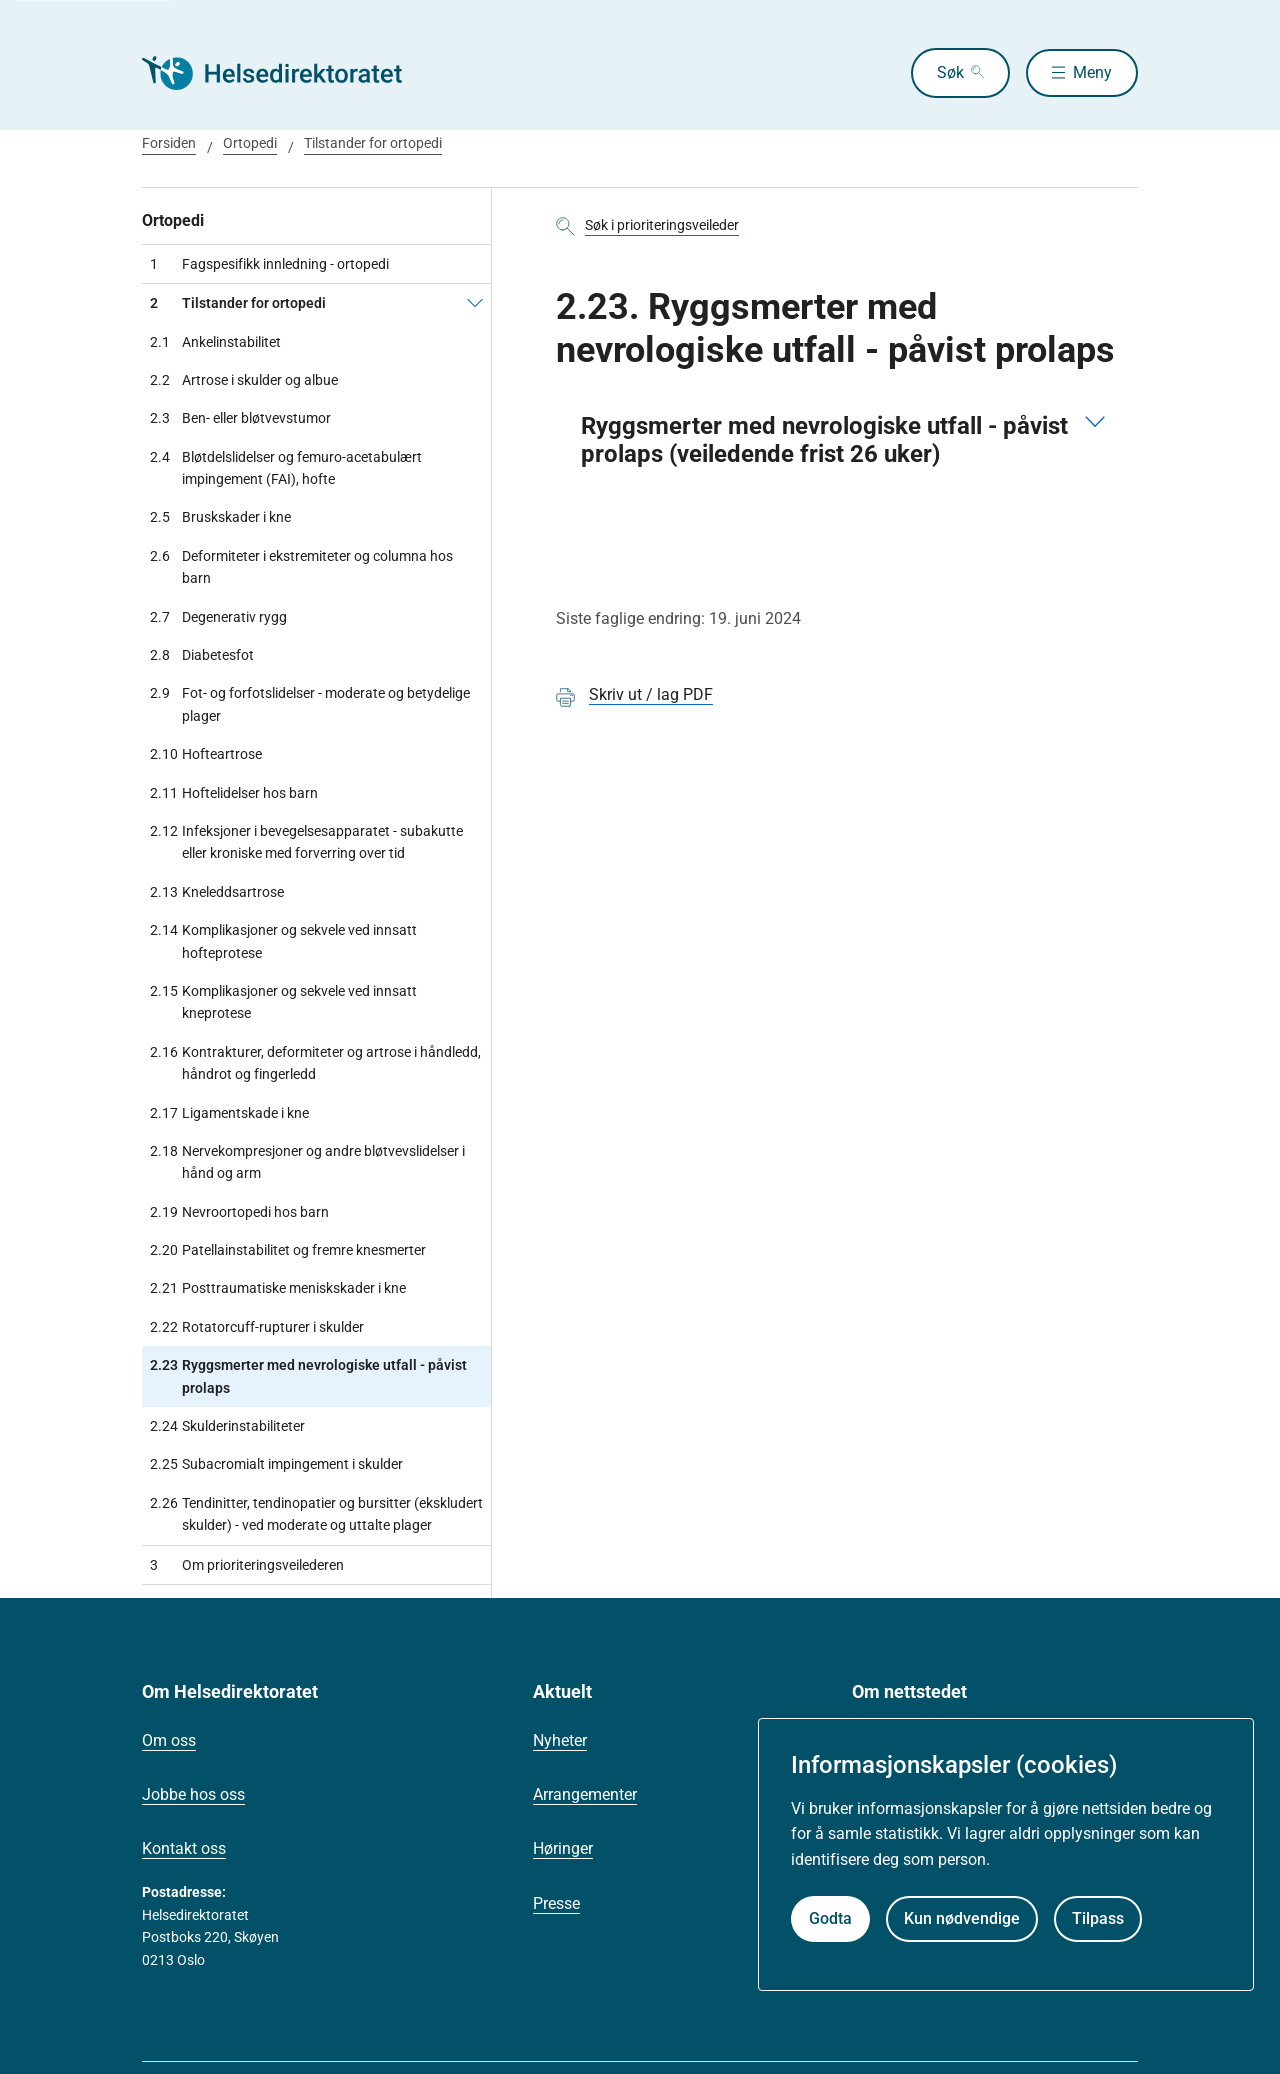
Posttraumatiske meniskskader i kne (278, 1288)
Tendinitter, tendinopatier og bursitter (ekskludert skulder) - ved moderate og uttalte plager (316, 1514)
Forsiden (169, 143)
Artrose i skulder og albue (244, 380)
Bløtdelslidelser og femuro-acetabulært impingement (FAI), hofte (286, 468)
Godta (830, 1918)
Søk (945, 72)
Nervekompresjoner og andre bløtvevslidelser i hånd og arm (307, 1162)
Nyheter (560, 1740)
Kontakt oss (184, 1848)
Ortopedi (250, 143)
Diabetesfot (202, 655)
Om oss (169, 1740)
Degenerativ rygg (218, 617)
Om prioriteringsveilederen (247, 1565)
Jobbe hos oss (193, 1794)
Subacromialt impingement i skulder (276, 1464)
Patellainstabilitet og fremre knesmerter (288, 1250)
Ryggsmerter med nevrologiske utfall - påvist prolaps (308, 1376)
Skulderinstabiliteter (227, 1426)
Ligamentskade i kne (229, 1113)
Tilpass (1098, 1918)
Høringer (563, 1848)
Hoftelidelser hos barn (234, 793)
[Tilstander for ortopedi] (475, 303)
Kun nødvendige (962, 1918)
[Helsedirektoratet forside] (286, 73)
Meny (1092, 72)
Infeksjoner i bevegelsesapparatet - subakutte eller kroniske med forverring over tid (306, 842)
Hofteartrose (206, 754)
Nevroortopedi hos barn (239, 1212)
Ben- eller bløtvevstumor (240, 418)
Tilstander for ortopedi (373, 143)
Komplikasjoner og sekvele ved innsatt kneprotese (283, 1002)
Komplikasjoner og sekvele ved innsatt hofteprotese (283, 941)
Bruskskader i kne (220, 517)
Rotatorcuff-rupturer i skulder (257, 1327)
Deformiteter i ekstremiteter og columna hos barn (301, 567)
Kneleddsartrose (217, 892)
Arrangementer (585, 1794)
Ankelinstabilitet (215, 342)
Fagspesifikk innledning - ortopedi (269, 264)
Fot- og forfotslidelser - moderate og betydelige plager (310, 704)
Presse (556, 1903)
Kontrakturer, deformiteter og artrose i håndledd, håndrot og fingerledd (315, 1063)
